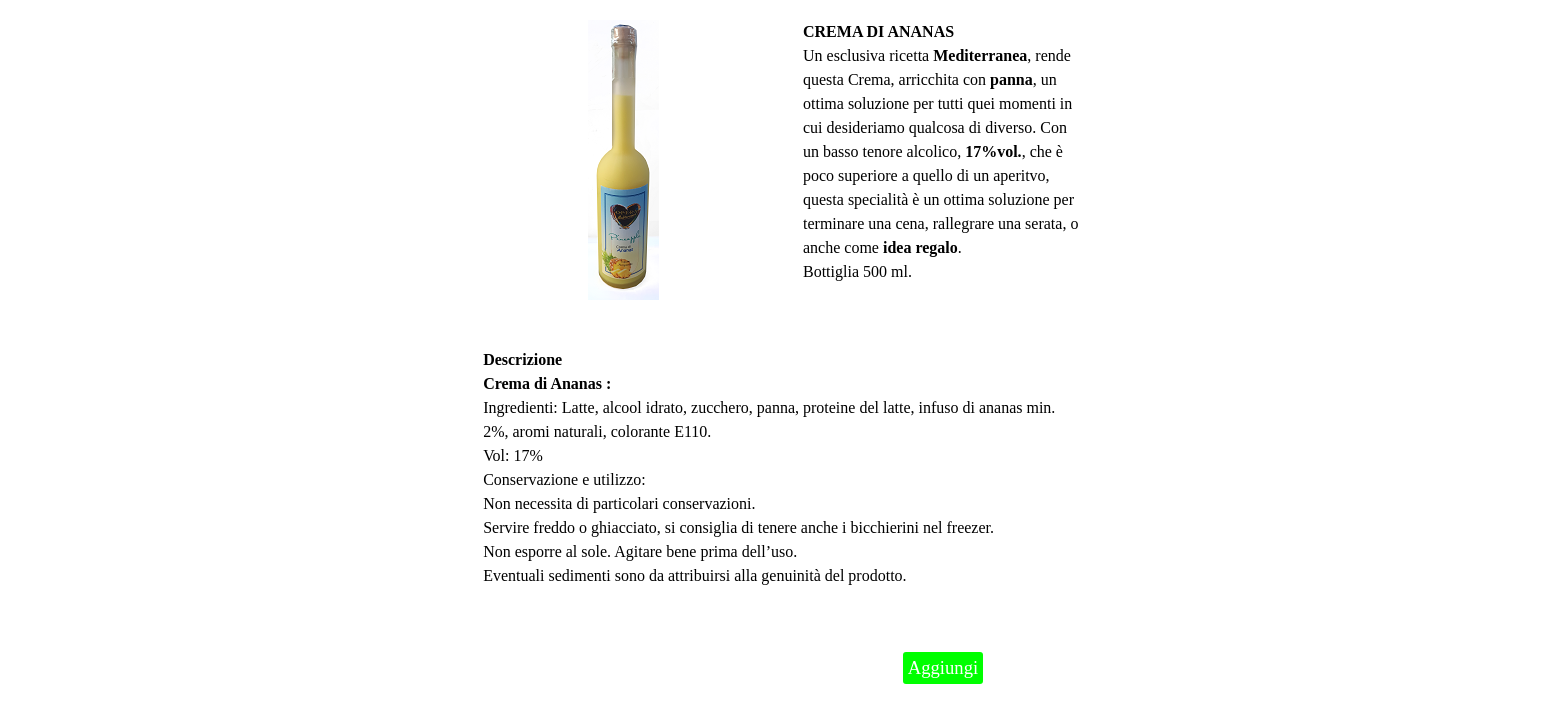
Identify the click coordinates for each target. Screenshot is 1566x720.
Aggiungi (943, 667)
